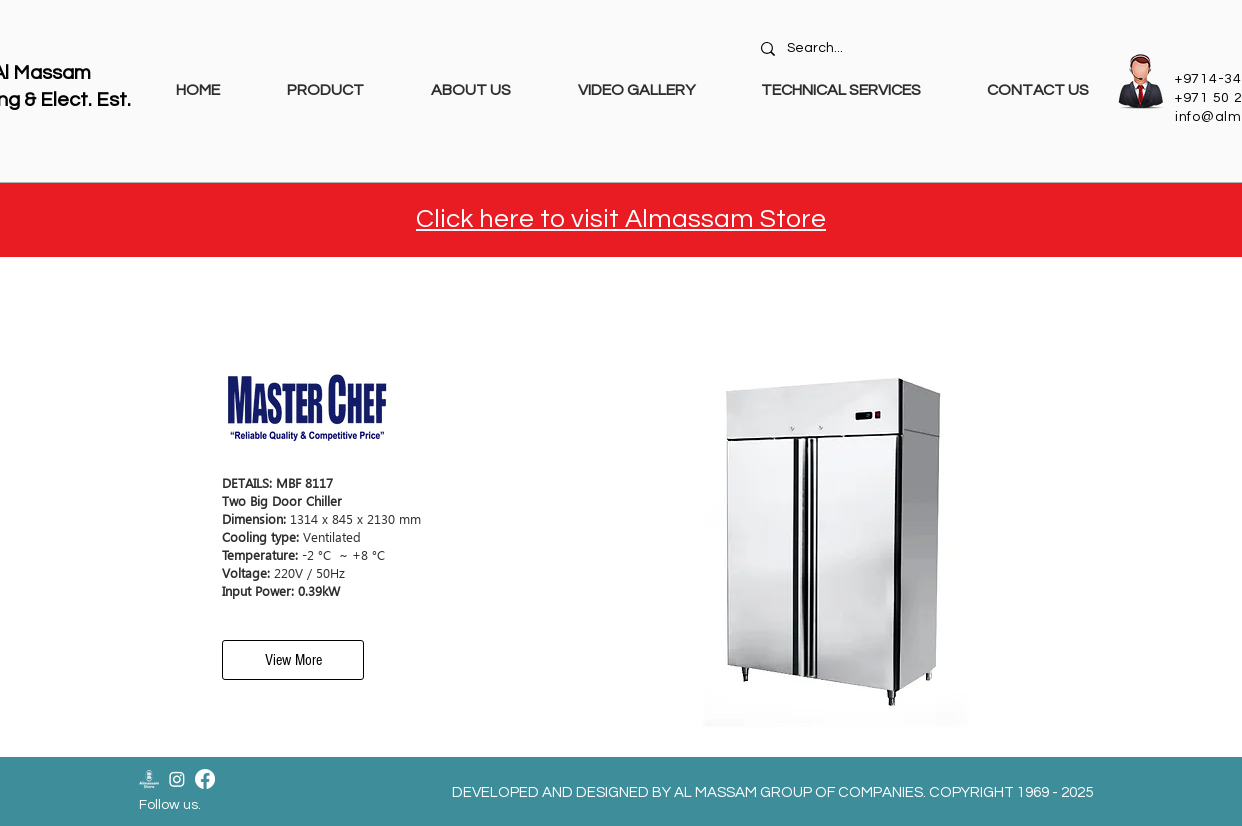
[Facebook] (205, 779)
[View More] (293, 660)
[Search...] (927, 49)
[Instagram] (177, 779)
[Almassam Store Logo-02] (149, 779)
